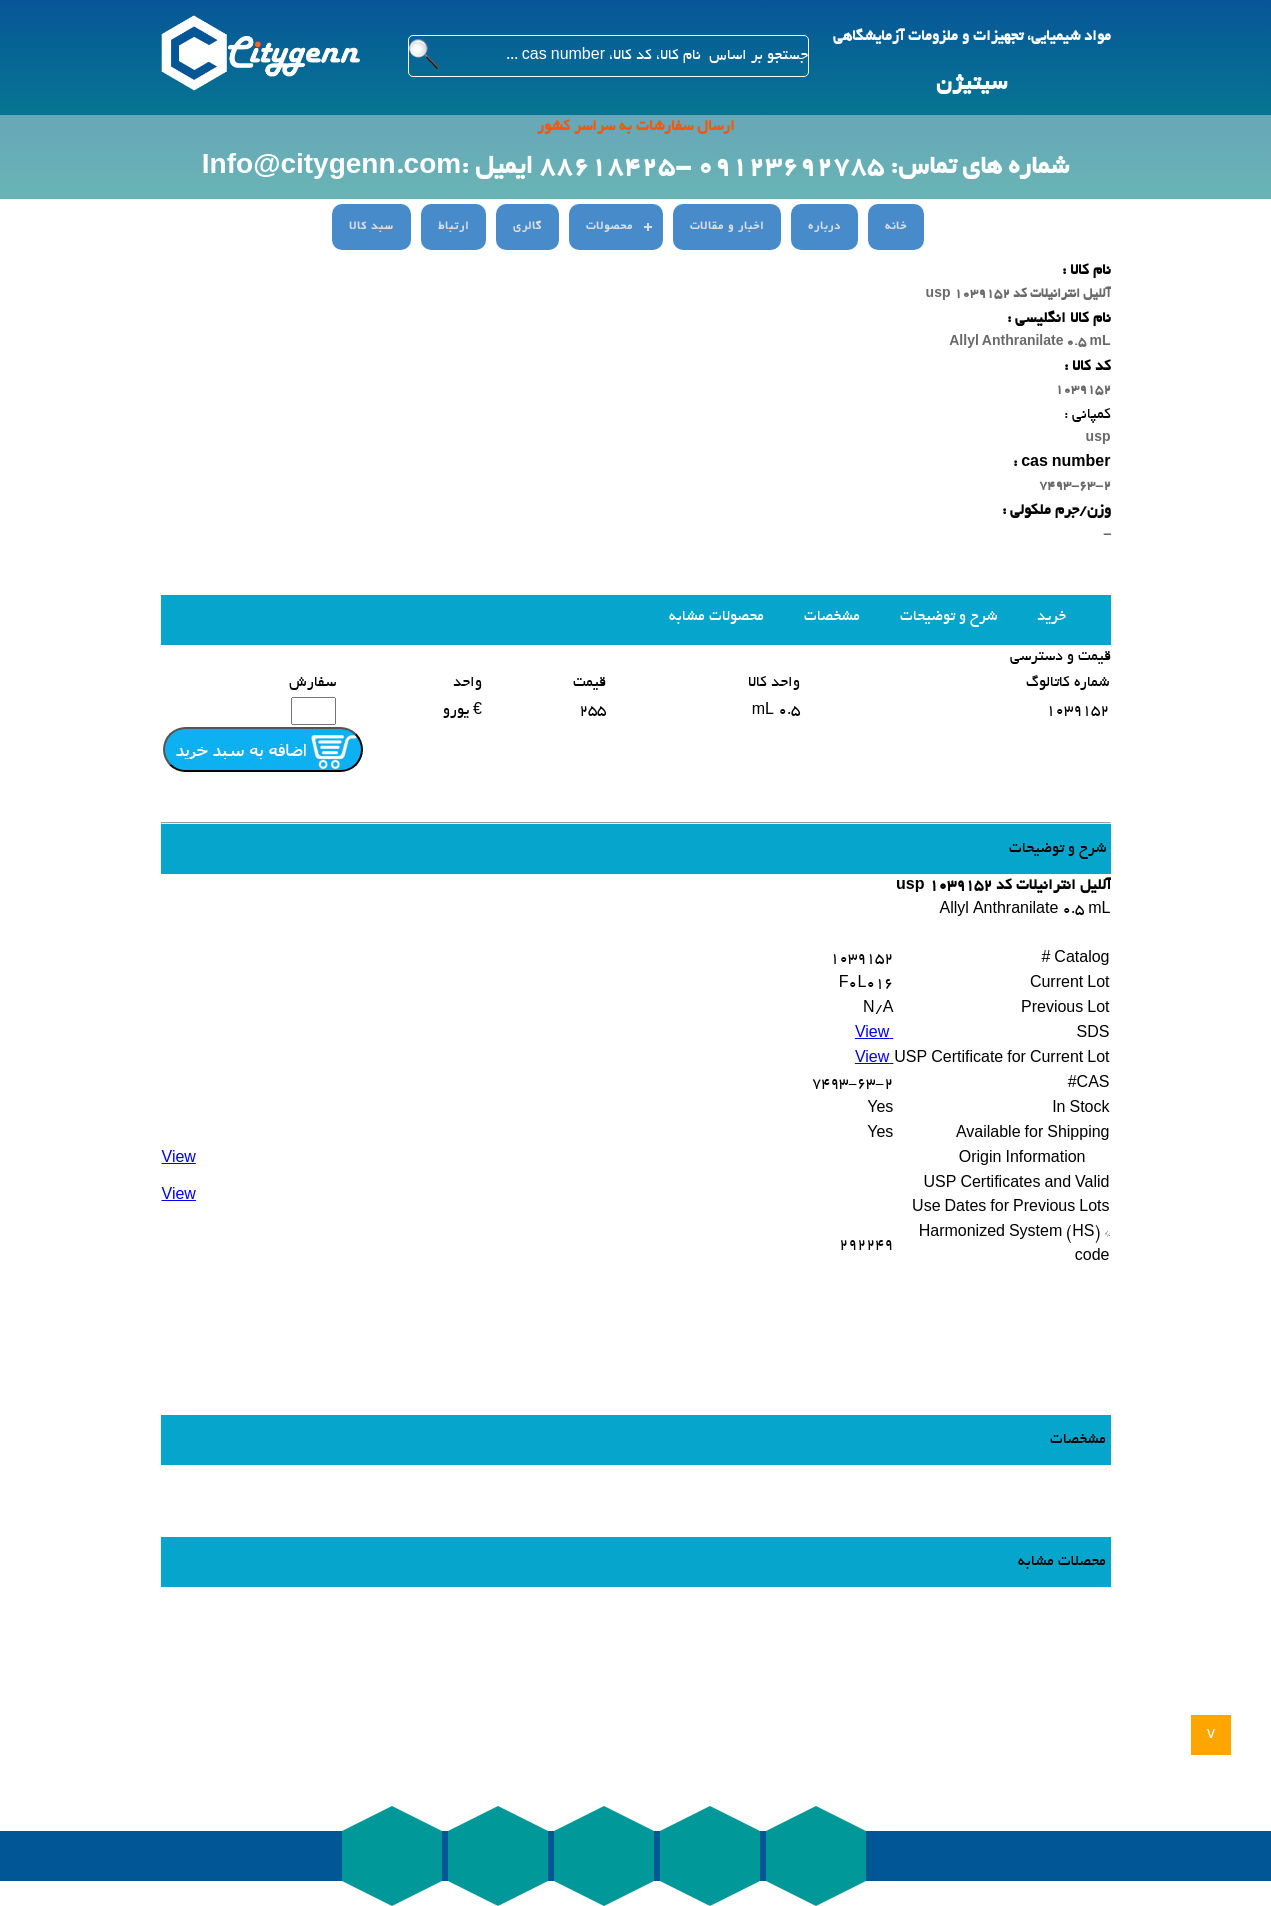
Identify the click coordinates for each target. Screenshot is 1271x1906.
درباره (824, 227)
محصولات (609, 227)
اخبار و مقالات (727, 227)
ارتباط (453, 227)
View (874, 1034)
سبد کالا (371, 227)
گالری (527, 227)
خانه (896, 227)
